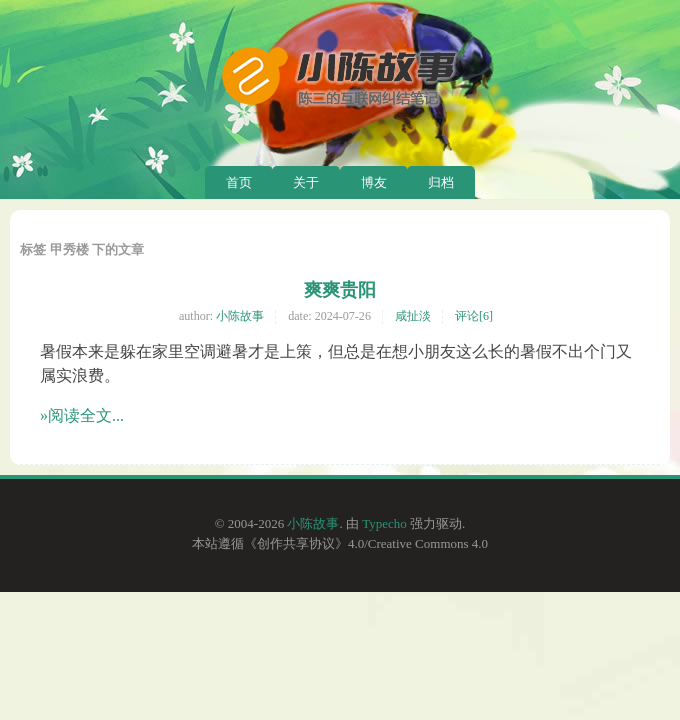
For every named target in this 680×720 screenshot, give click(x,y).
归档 (441, 182)
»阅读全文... (82, 415)
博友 (374, 182)
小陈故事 (240, 316)
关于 (306, 182)
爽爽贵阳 (340, 290)
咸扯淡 (413, 316)
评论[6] (474, 316)
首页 (239, 182)
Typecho (384, 523)
